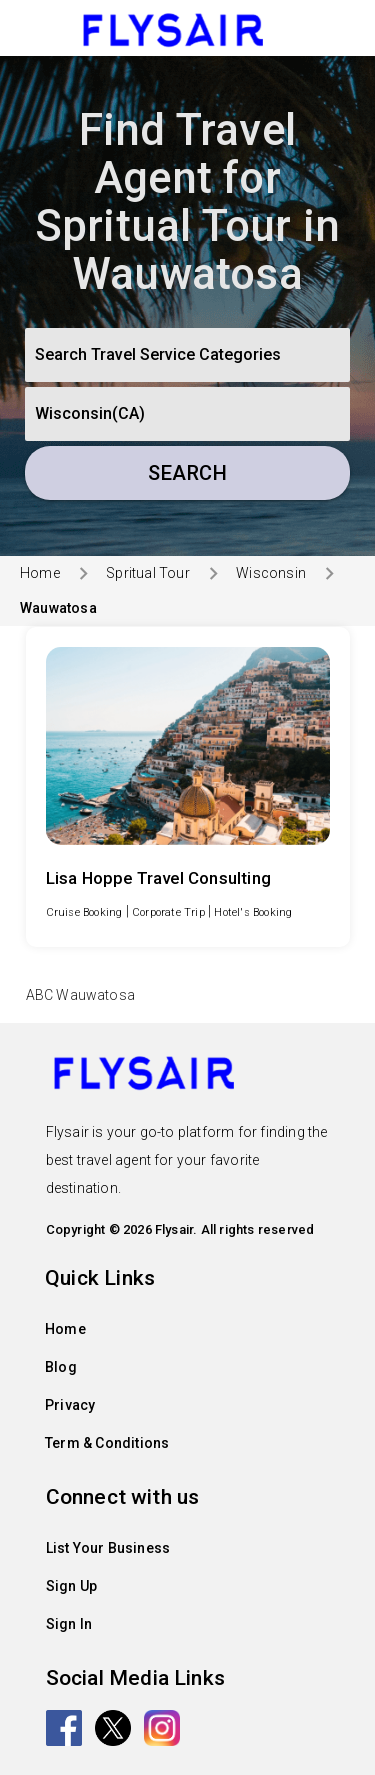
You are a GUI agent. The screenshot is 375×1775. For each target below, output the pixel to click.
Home (40, 573)
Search (187, 473)
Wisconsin (271, 573)
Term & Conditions (107, 1443)
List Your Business (108, 1548)
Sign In (69, 1624)
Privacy (70, 1405)
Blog (61, 1367)
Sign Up (71, 1586)
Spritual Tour (148, 573)
